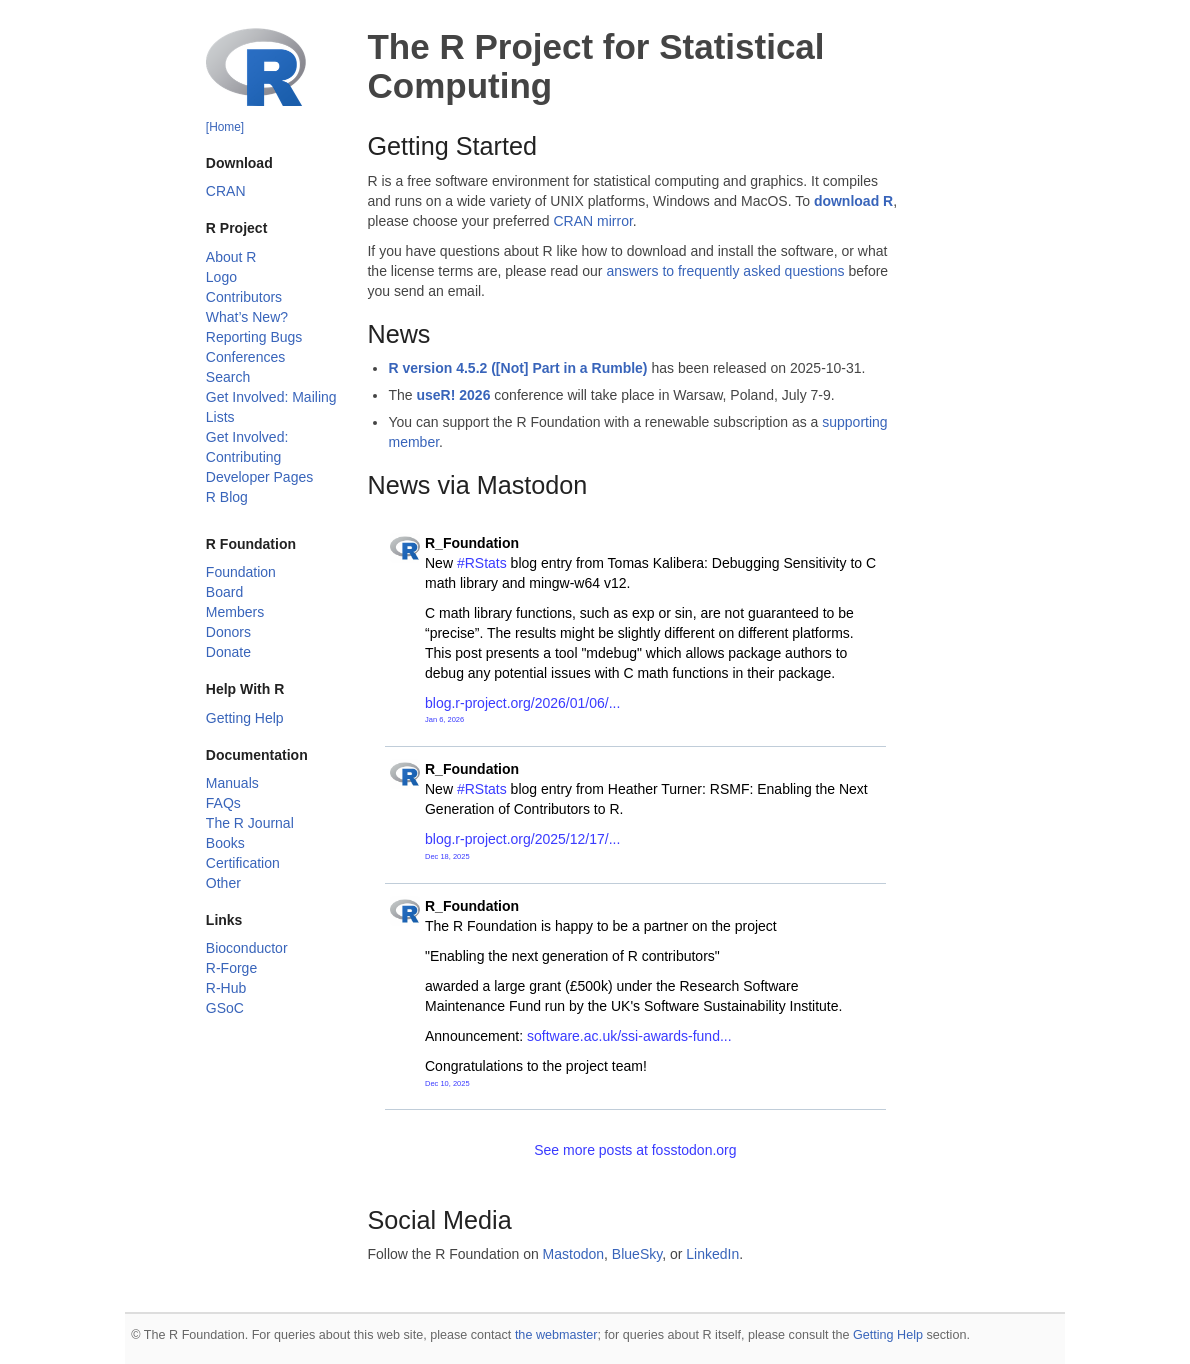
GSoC (225, 1008)
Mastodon (573, 1254)
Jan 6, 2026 (444, 719)
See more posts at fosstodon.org (635, 1150)
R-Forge (231, 968)
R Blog (227, 497)
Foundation (241, 572)
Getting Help (245, 718)
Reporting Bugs (254, 337)
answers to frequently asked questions (725, 271)
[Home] (225, 127)
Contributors (244, 297)
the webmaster (556, 1335)
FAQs (223, 803)
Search (228, 377)
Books (225, 843)
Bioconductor (247, 948)
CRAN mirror (592, 221)
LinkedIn (712, 1254)
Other (223, 883)
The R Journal (250, 823)
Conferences (245, 357)
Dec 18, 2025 (447, 856)
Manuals (232, 783)
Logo (221, 277)
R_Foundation (472, 543)
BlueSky (637, 1254)
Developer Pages (259, 477)
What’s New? (247, 317)
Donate (228, 652)
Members (235, 612)
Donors (228, 632)
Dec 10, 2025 (447, 1083)
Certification (243, 863)
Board (224, 592)
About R (231, 257)
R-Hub (226, 988)
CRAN (226, 191)
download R (853, 201)
